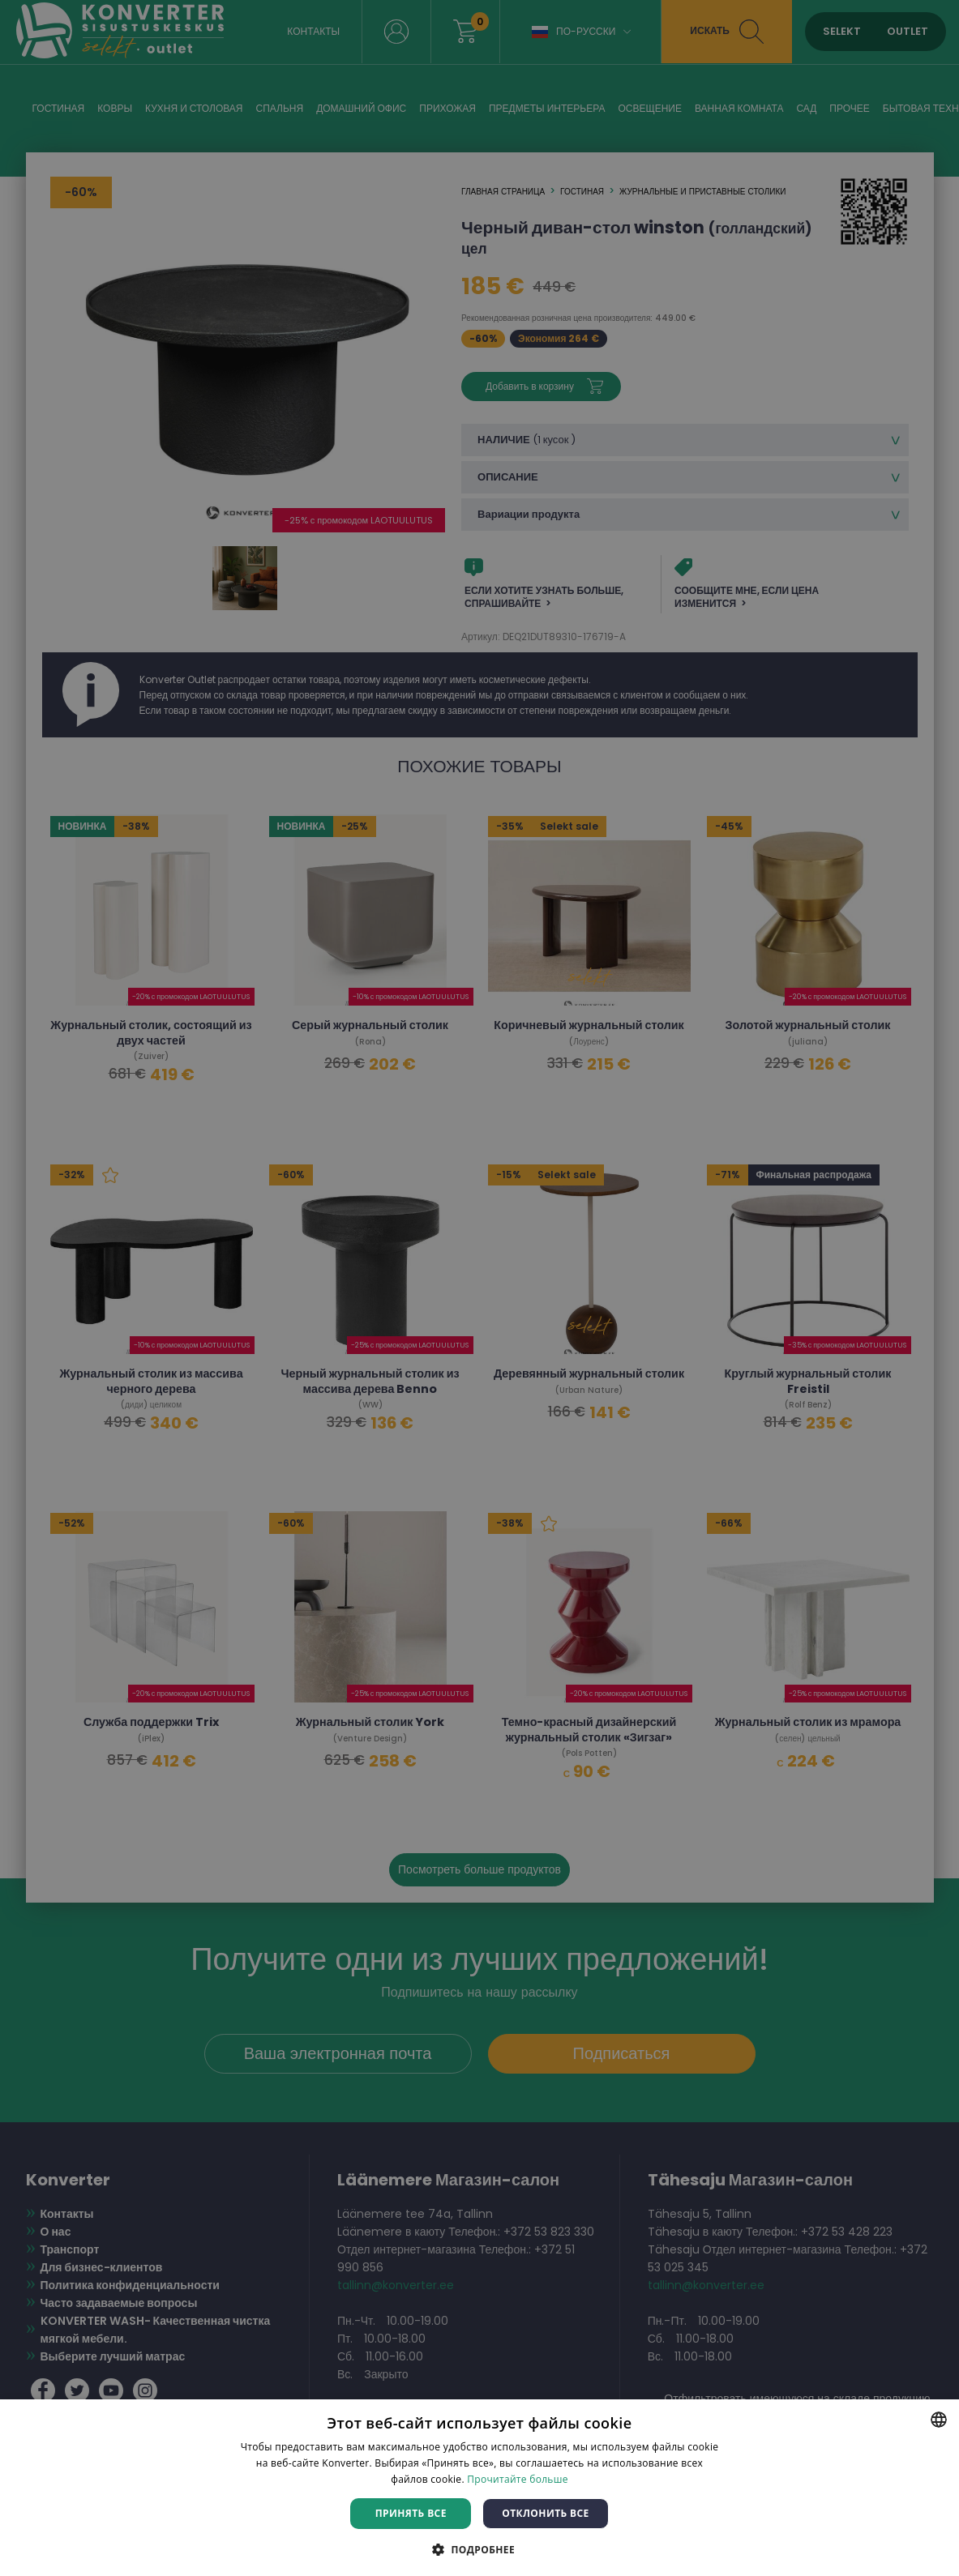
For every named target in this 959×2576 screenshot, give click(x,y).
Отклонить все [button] (545, 2513)
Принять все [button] (411, 2513)
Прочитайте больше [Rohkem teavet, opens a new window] (517, 2479)
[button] (479, 2549)
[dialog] (479, 1288)
